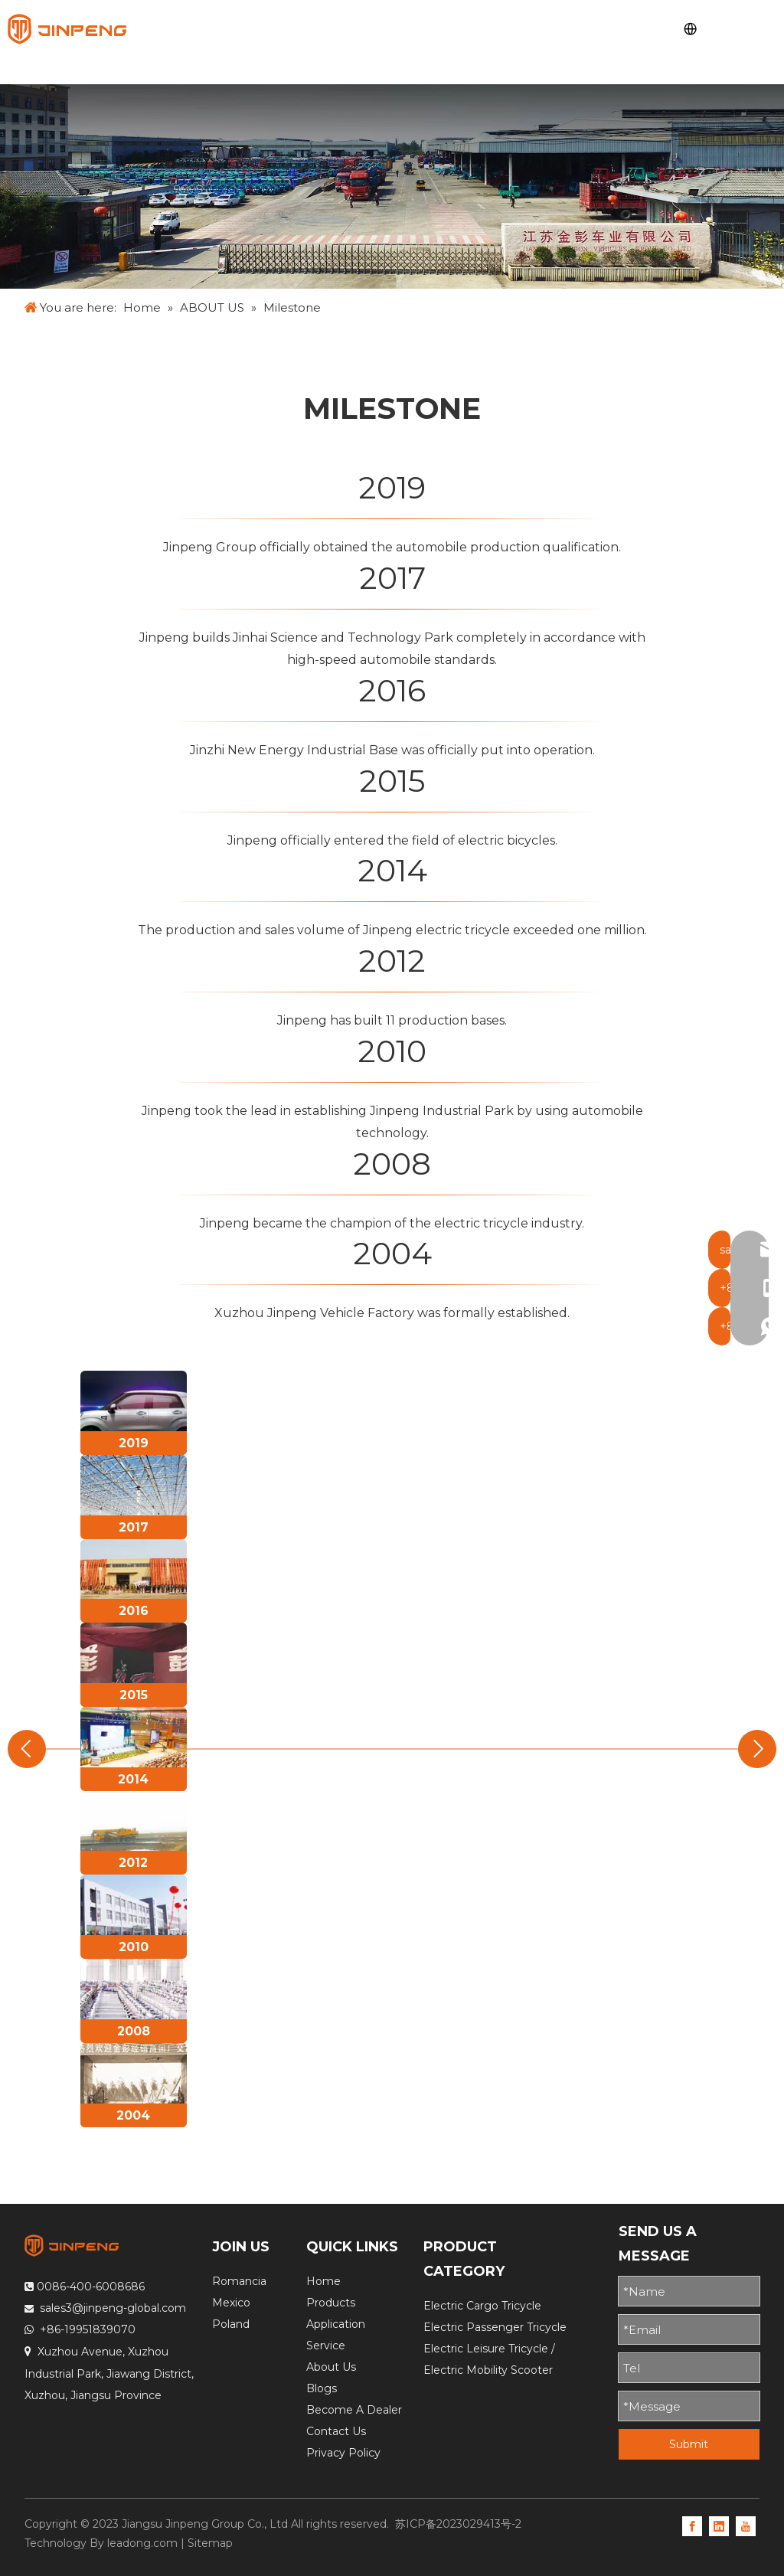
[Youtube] (746, 2525)
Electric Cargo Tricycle (482, 2306)
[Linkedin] (719, 2525)
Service (325, 2345)
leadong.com (142, 2543)
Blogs (321, 2388)
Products (330, 2303)
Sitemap (210, 2543)
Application (335, 2324)
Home (323, 2281)
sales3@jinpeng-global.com (113, 2308)
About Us (331, 2367)
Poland (231, 2324)
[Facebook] (692, 2525)
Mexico (231, 2303)
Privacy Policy (343, 2453)
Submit (688, 2444)
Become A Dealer (354, 2410)
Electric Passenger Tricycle (495, 2327)
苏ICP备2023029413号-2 (458, 2524)
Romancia (239, 2281)
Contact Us (336, 2431)
